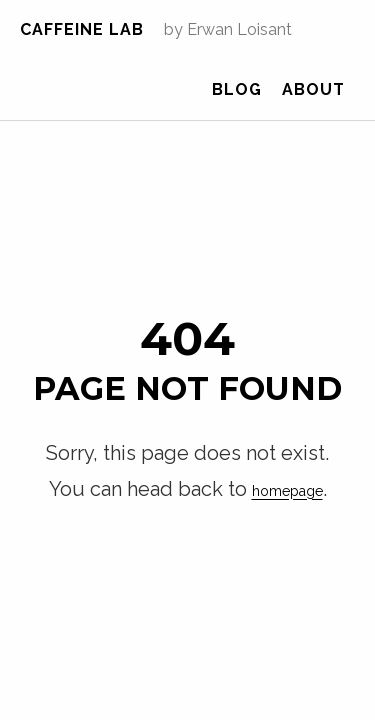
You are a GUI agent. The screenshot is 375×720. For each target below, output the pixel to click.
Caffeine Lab (82, 29)
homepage (258, 448)
